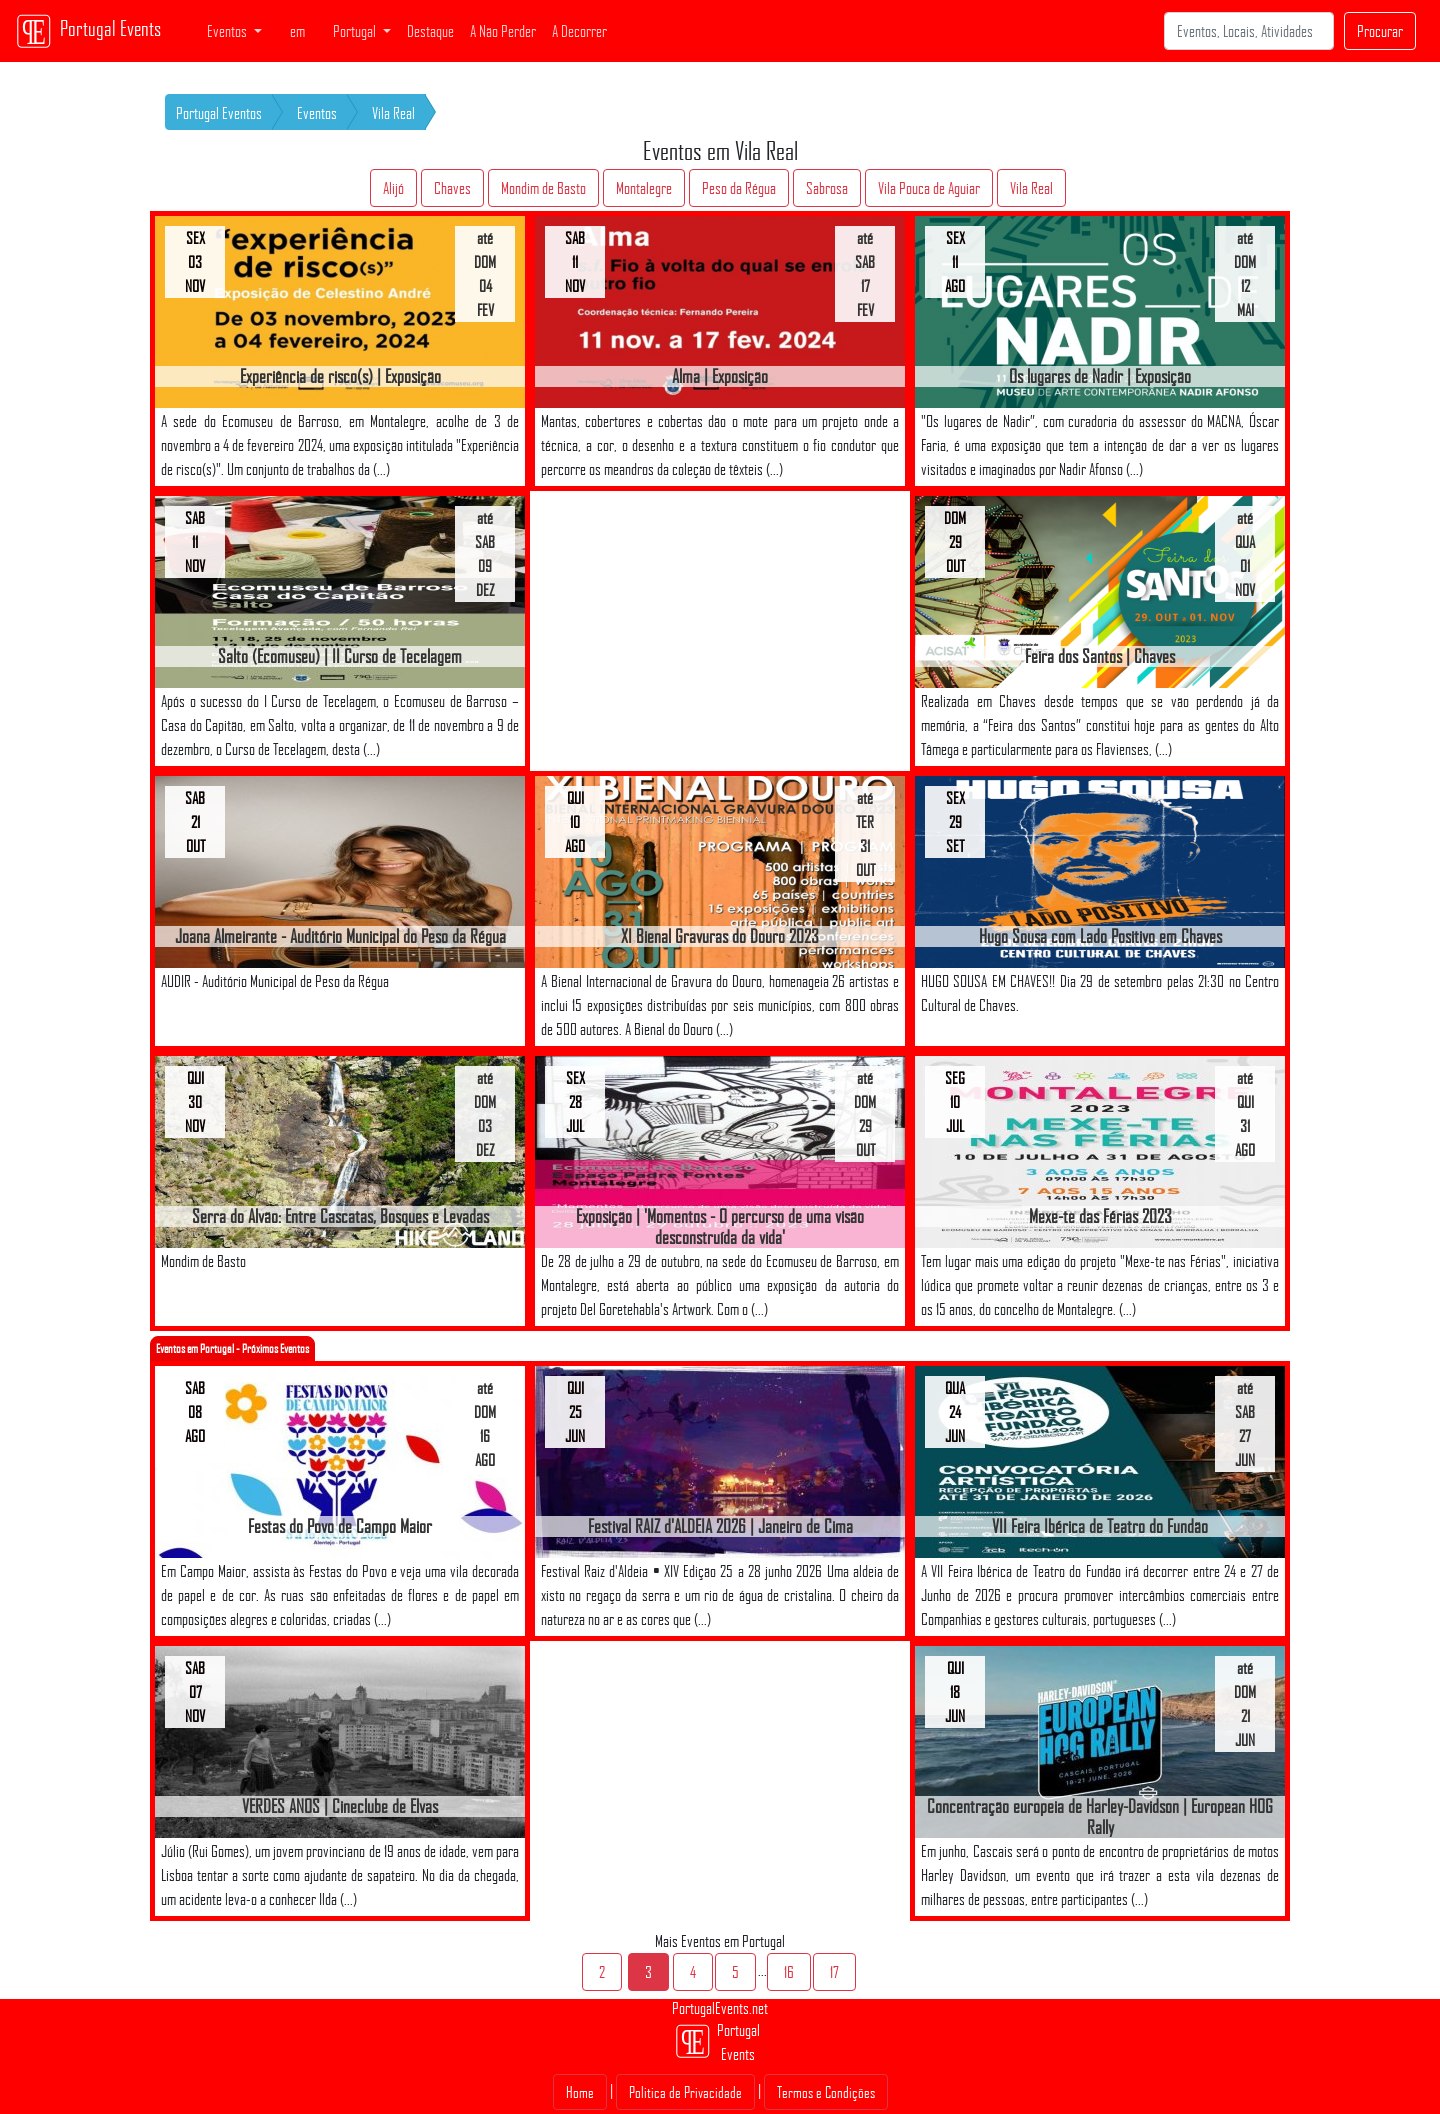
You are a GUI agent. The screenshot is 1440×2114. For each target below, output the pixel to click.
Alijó (393, 188)
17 (834, 1972)
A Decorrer (579, 31)
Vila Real (393, 113)
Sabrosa (827, 188)
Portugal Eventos (219, 113)
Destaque (430, 31)
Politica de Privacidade (685, 2092)
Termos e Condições (826, 2092)
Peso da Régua (739, 188)
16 (789, 1972)
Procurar (1380, 31)
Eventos (317, 113)
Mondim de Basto (543, 188)
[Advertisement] (720, 631)
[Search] (1249, 31)
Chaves (452, 188)
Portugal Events (88, 31)
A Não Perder (503, 31)
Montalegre (644, 188)
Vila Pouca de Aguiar (929, 188)
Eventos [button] (228, 31)
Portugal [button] (356, 31)
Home (580, 2092)
